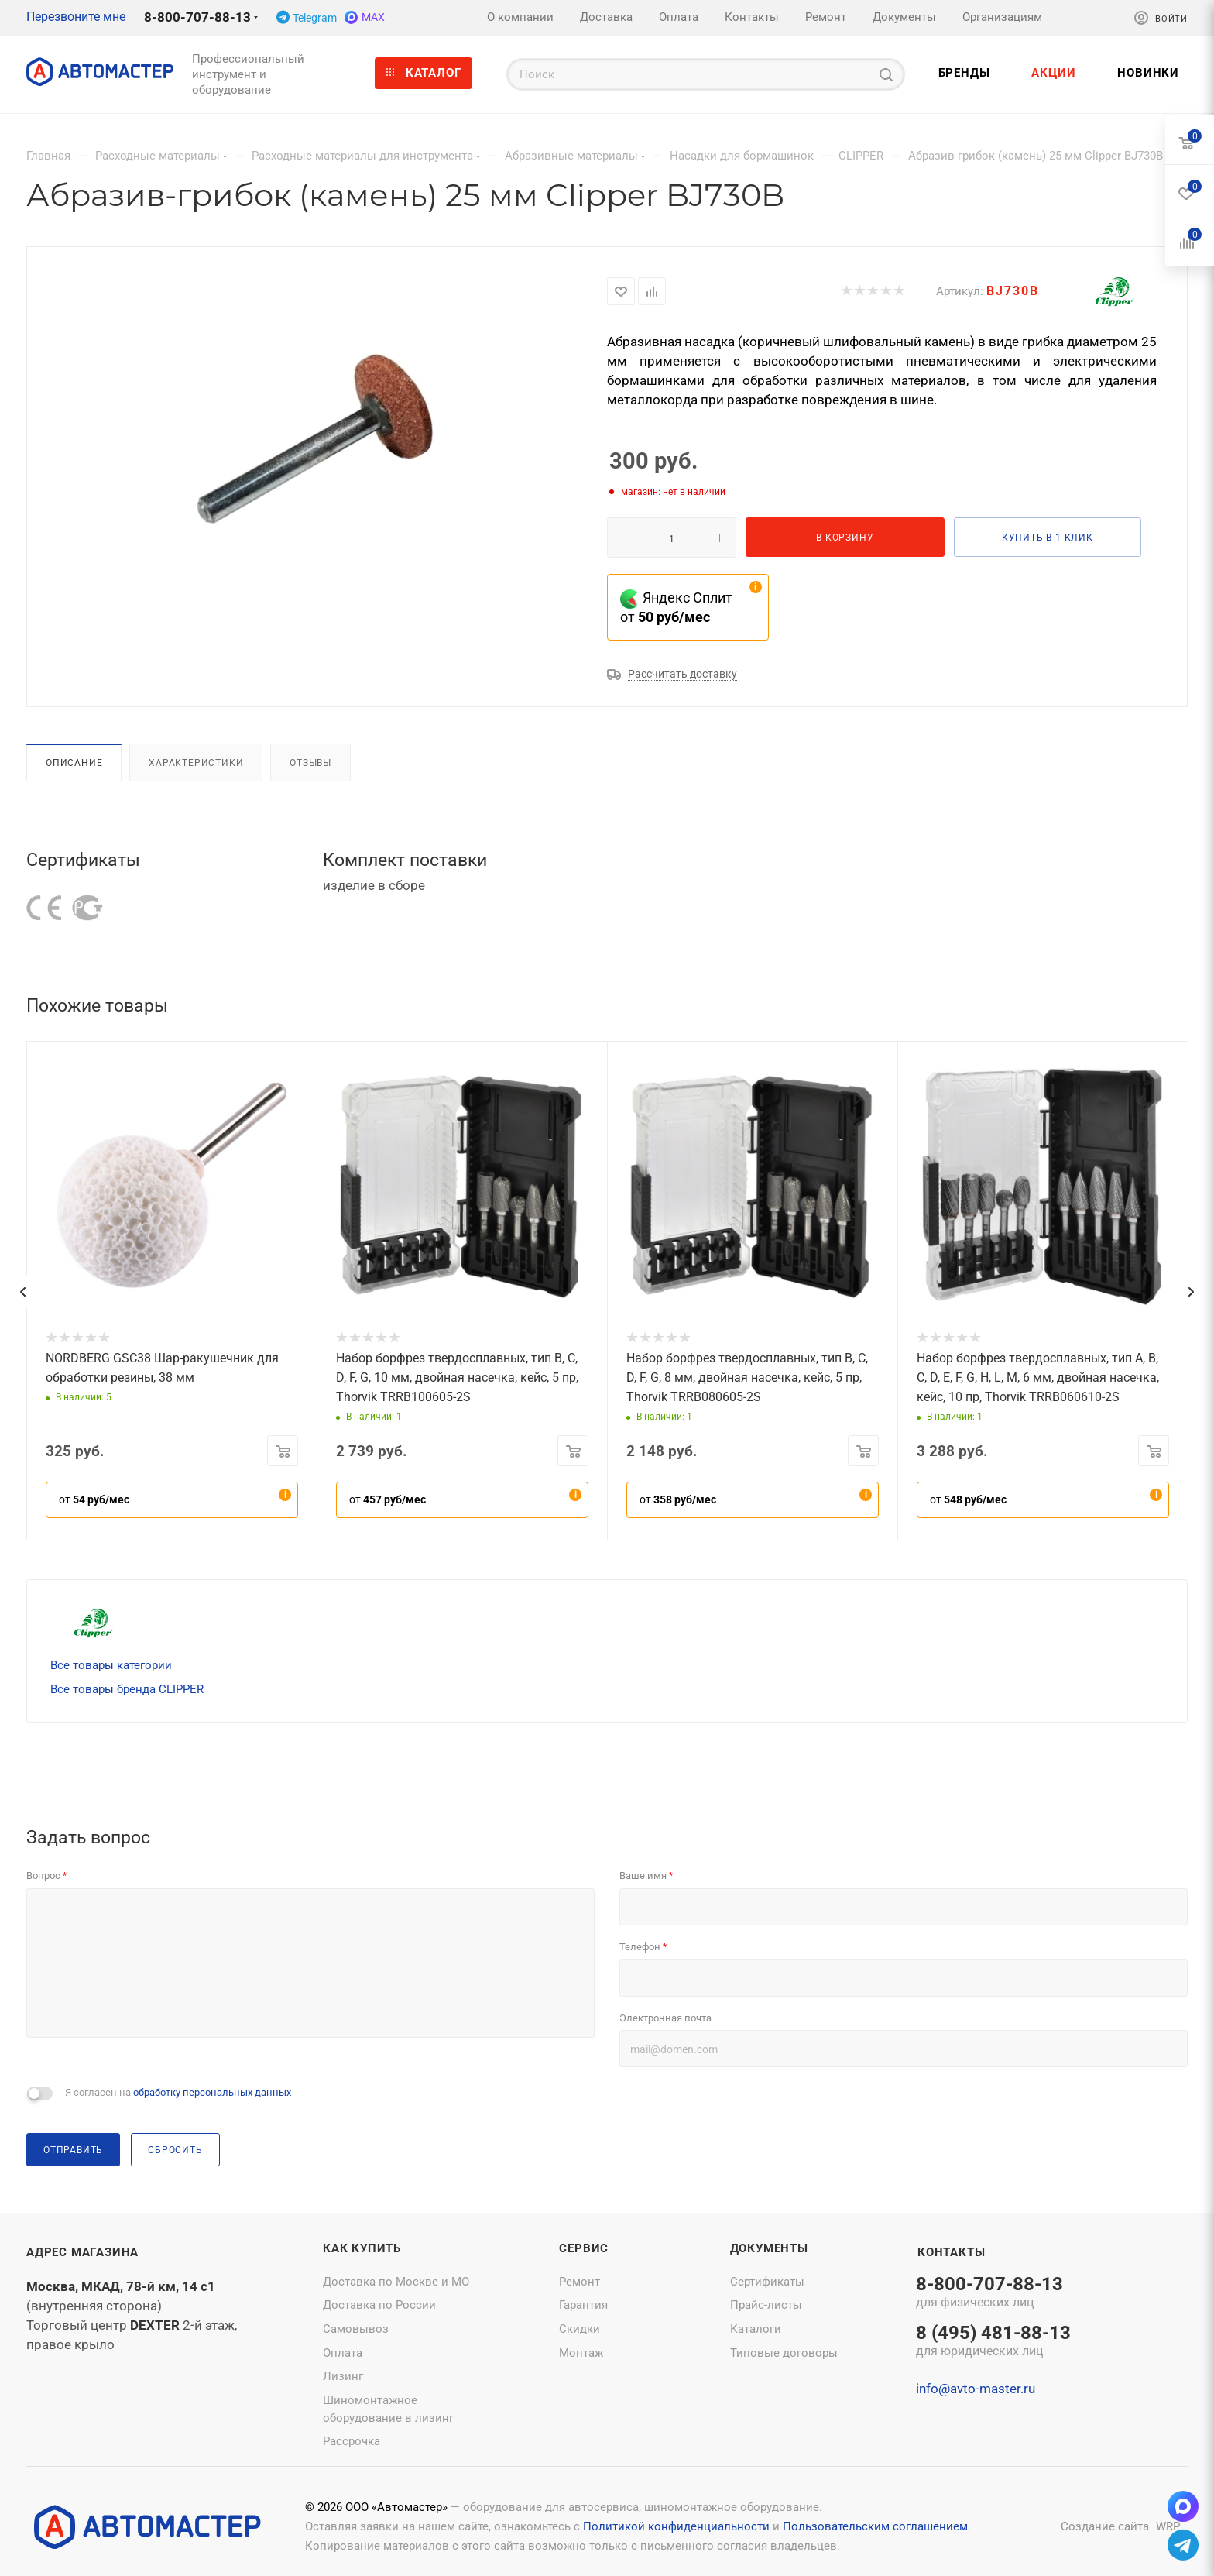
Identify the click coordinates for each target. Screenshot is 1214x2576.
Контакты (951, 2252)
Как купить (362, 2248)
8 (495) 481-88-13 (993, 2342)
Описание (74, 762)
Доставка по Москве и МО (396, 2282)
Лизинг (343, 2376)
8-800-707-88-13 (197, 17)
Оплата (342, 2353)
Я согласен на (178, 2092)
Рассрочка (351, 2441)
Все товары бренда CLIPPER (127, 1689)
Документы (769, 2248)
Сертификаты (767, 2282)
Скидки (579, 2329)
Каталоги (755, 2329)
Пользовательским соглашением (875, 2526)
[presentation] (22, 1291)
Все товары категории (111, 1665)
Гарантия (583, 2305)
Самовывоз (356, 2329)
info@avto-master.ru (975, 2388)
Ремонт (579, 2282)
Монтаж (581, 2353)
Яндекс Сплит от (676, 607)
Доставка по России (379, 2305)
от (94, 1499)
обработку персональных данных (212, 2092)
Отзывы (310, 762)
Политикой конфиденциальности (676, 2526)
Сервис (584, 2248)
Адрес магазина (82, 2252)
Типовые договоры (784, 2353)
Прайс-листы (766, 2305)
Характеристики (196, 762)
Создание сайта (1105, 2526)
